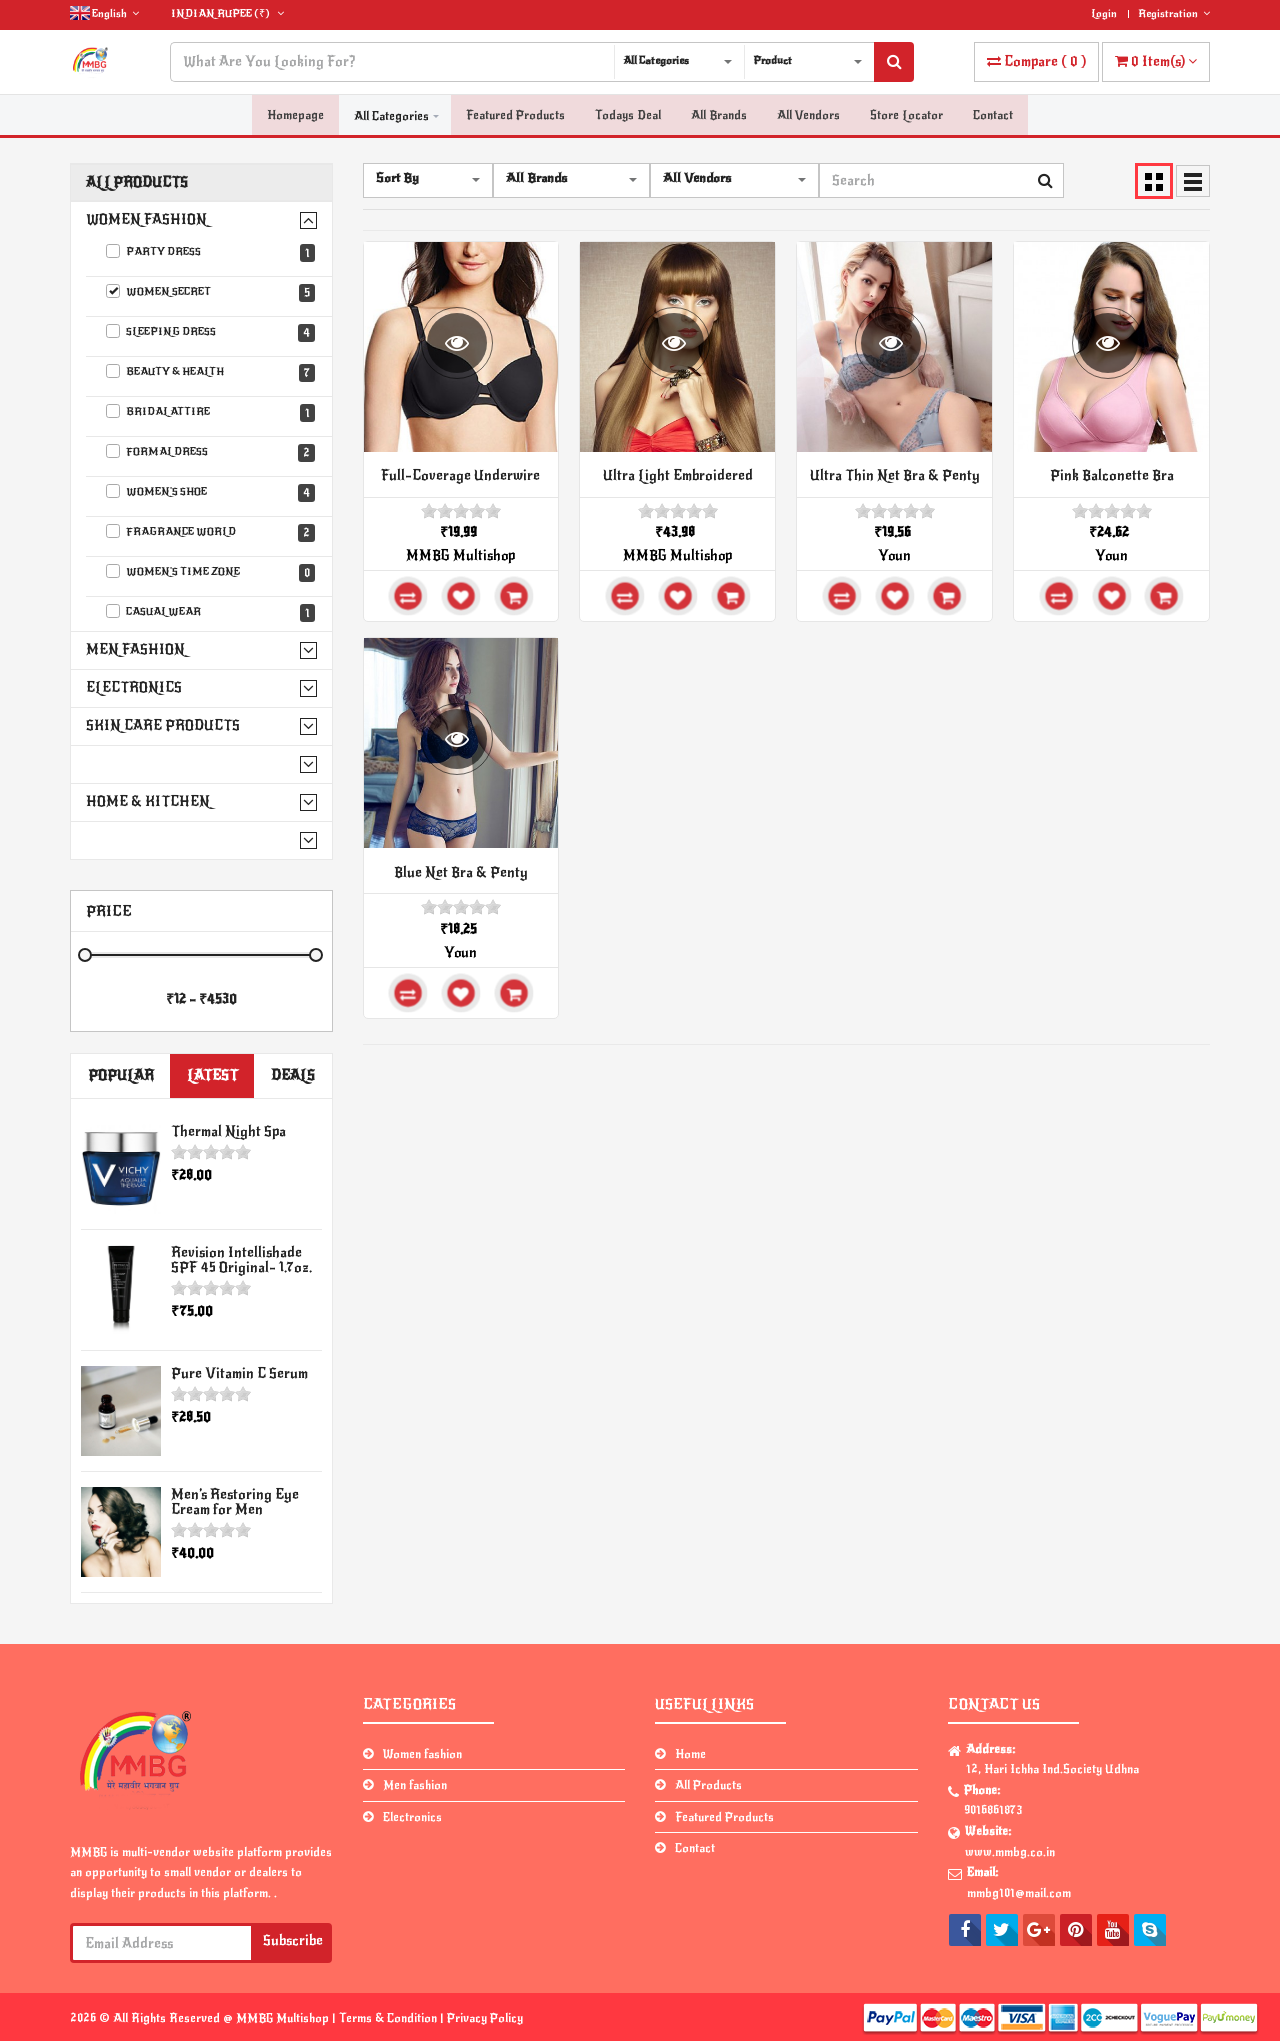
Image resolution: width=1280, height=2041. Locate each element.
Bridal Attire (210, 413)
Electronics (134, 687)
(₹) (227, 13)
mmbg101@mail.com (1019, 1893)
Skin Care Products (163, 725)
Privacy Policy (485, 2018)
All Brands (719, 116)
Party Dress (210, 253)
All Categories (391, 116)
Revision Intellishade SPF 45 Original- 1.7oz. (241, 1260)
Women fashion (146, 219)
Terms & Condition (389, 2018)
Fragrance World (210, 533)
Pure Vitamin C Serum (239, 1373)
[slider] (211, 1152)
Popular (121, 1075)
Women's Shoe (210, 493)
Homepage (295, 116)
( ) (1036, 61)
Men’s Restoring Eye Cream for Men (235, 1502)
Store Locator (906, 116)
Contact (993, 116)
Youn (895, 555)
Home (690, 1754)
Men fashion (135, 649)
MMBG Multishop (461, 555)
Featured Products (515, 116)
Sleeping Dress (210, 333)
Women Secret (210, 293)
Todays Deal (628, 116)
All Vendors (808, 116)
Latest (212, 1075)
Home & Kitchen (148, 801)
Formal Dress (210, 453)
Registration (1174, 13)
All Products (137, 182)
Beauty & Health (210, 373)
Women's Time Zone (210, 573)
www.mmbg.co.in (1010, 1852)
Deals (293, 1075)
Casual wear (210, 613)
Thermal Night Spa (228, 1131)
